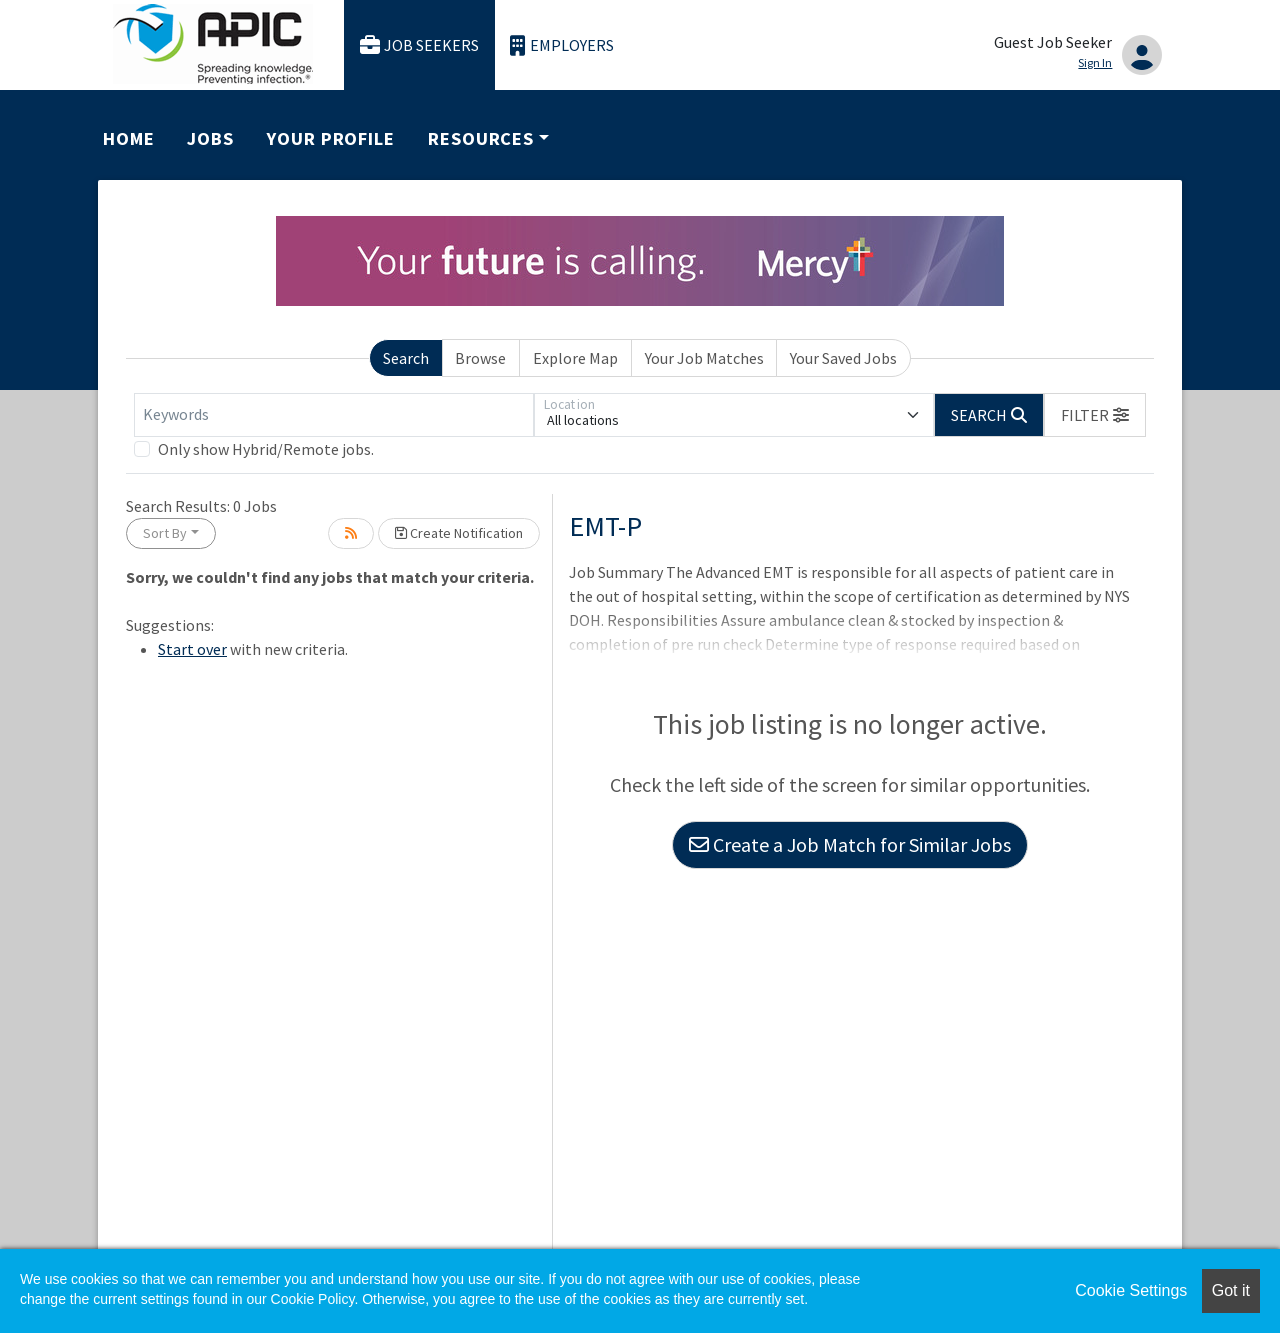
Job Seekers (420, 45)
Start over (192, 649)
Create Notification (459, 533)
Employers (562, 45)
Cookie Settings (1131, 1290)
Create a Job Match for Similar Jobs (850, 844)
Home (129, 138)
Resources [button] (481, 138)
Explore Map (575, 358)
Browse (480, 358)
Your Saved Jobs (843, 358)
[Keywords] (334, 415)
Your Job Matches (704, 358)
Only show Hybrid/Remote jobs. (266, 449)
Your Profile (331, 138)
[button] (1095, 415)
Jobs (210, 138)
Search (406, 358)
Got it (1231, 1290)
